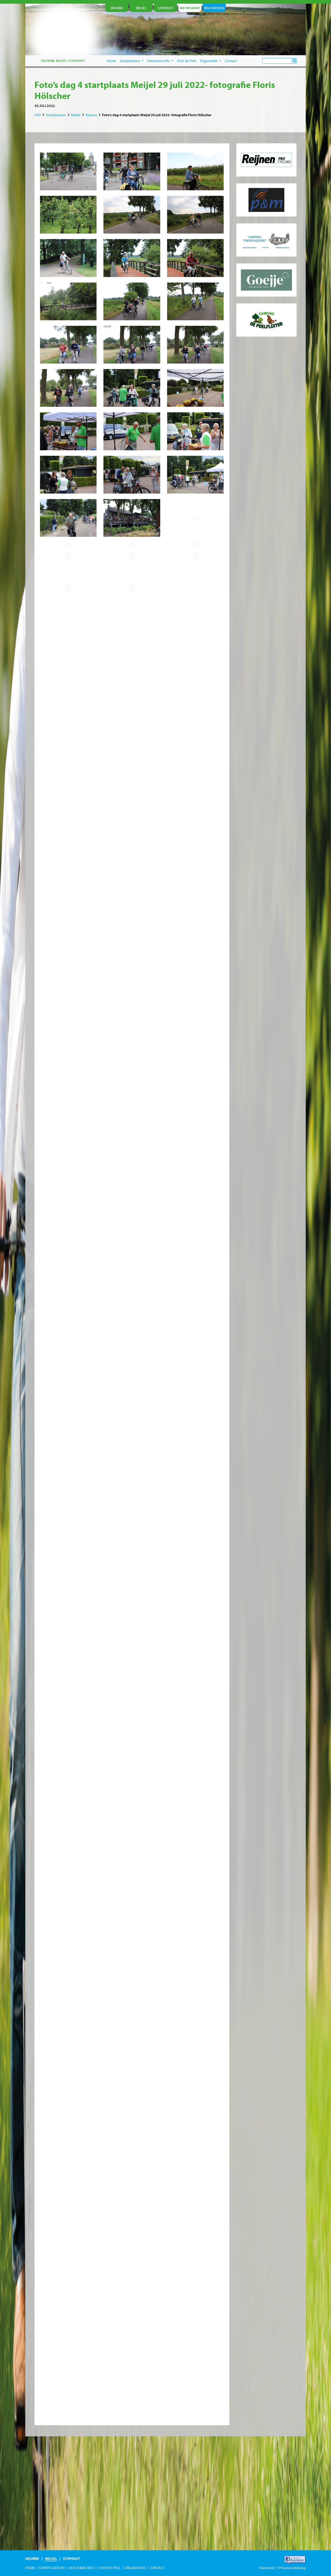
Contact (231, 60)
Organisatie (210, 60)
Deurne (32, 2558)
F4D (37, 115)
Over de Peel (186, 60)
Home (111, 60)
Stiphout (71, 2558)
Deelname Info (160, 60)
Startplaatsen (131, 60)
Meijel (75, 115)
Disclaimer (267, 2567)
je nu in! (283, 40)
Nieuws (91, 115)
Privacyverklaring (292, 2567)
